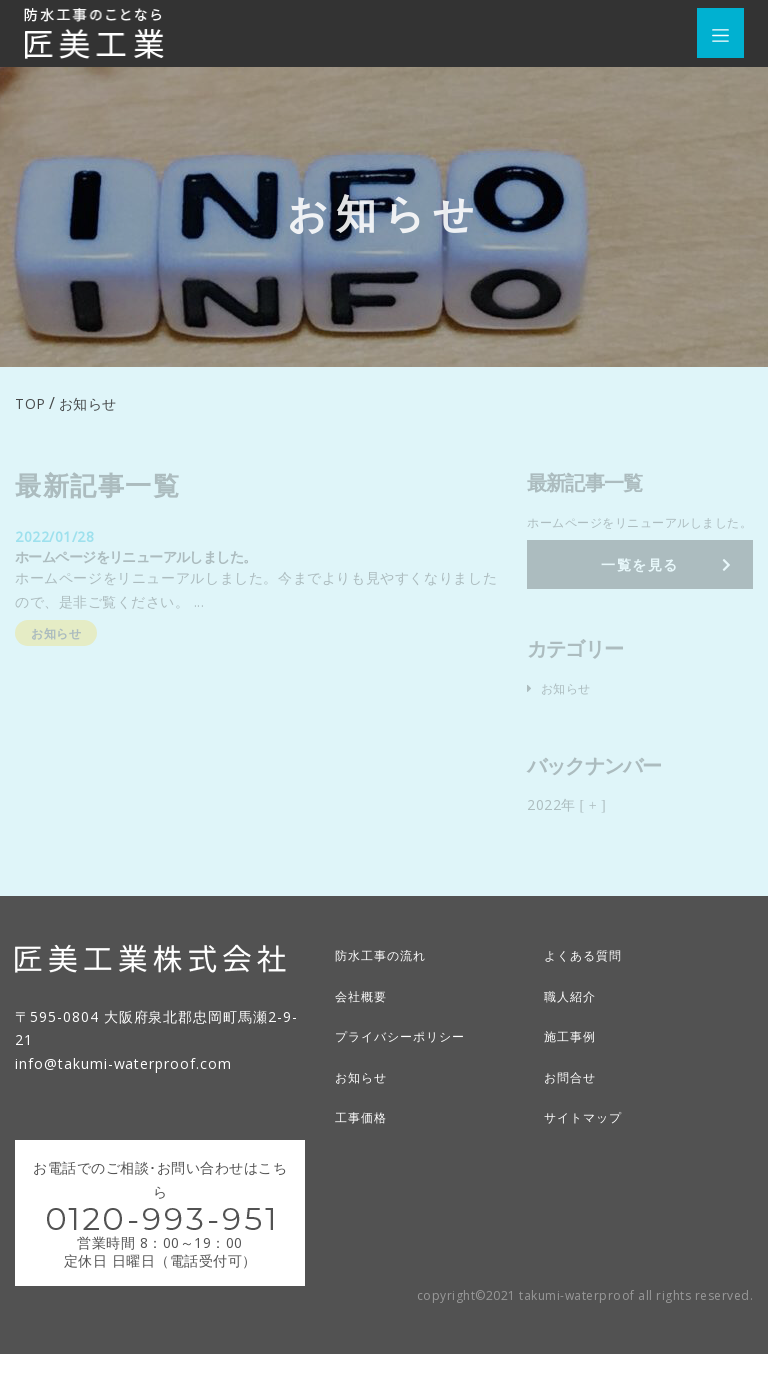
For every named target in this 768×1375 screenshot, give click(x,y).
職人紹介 (574, 1015)
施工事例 (574, 1055)
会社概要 (365, 1015)
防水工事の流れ (387, 975)
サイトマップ (589, 1135)
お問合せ (574, 1095)
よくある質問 (589, 975)
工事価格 (365, 1135)
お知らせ (365, 1095)
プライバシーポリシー (410, 1055)
